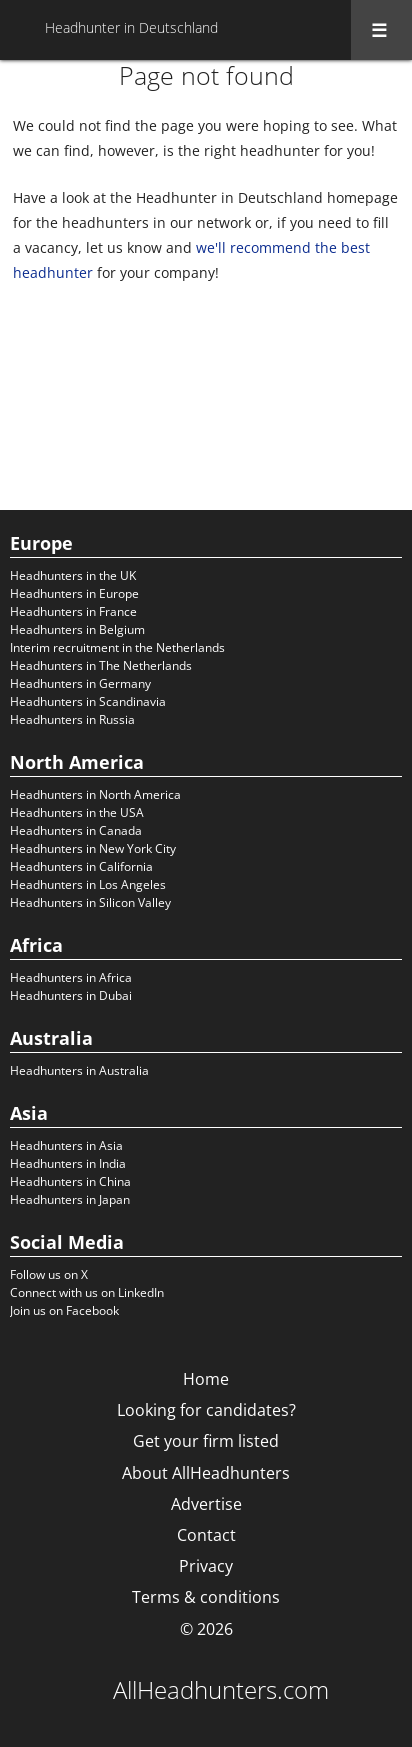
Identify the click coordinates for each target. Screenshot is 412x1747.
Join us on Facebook (64, 1310)
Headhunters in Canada (76, 830)
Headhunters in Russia (72, 719)
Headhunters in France (73, 611)
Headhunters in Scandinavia (88, 701)
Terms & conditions (206, 1597)
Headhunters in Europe (74, 593)
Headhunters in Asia (66, 1145)
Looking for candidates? (206, 1410)
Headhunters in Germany (80, 683)
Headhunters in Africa (71, 977)
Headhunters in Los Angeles (88, 884)
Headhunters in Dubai (71, 995)
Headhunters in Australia (79, 1070)
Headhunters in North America (95, 794)
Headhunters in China (70, 1181)
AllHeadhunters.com (221, 1690)
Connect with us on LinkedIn (87, 1292)
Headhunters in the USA (77, 812)
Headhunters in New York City (93, 848)
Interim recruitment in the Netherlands (117, 647)
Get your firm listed (206, 1441)
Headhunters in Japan (70, 1199)
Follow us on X (49, 1274)
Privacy (206, 1566)
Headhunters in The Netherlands (101, 665)
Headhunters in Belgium (77, 629)
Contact (206, 1535)
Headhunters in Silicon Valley (90, 902)
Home (206, 1379)
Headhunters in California (81, 866)
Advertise (206, 1504)
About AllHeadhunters (206, 1473)
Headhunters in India (68, 1163)
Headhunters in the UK (73, 575)
